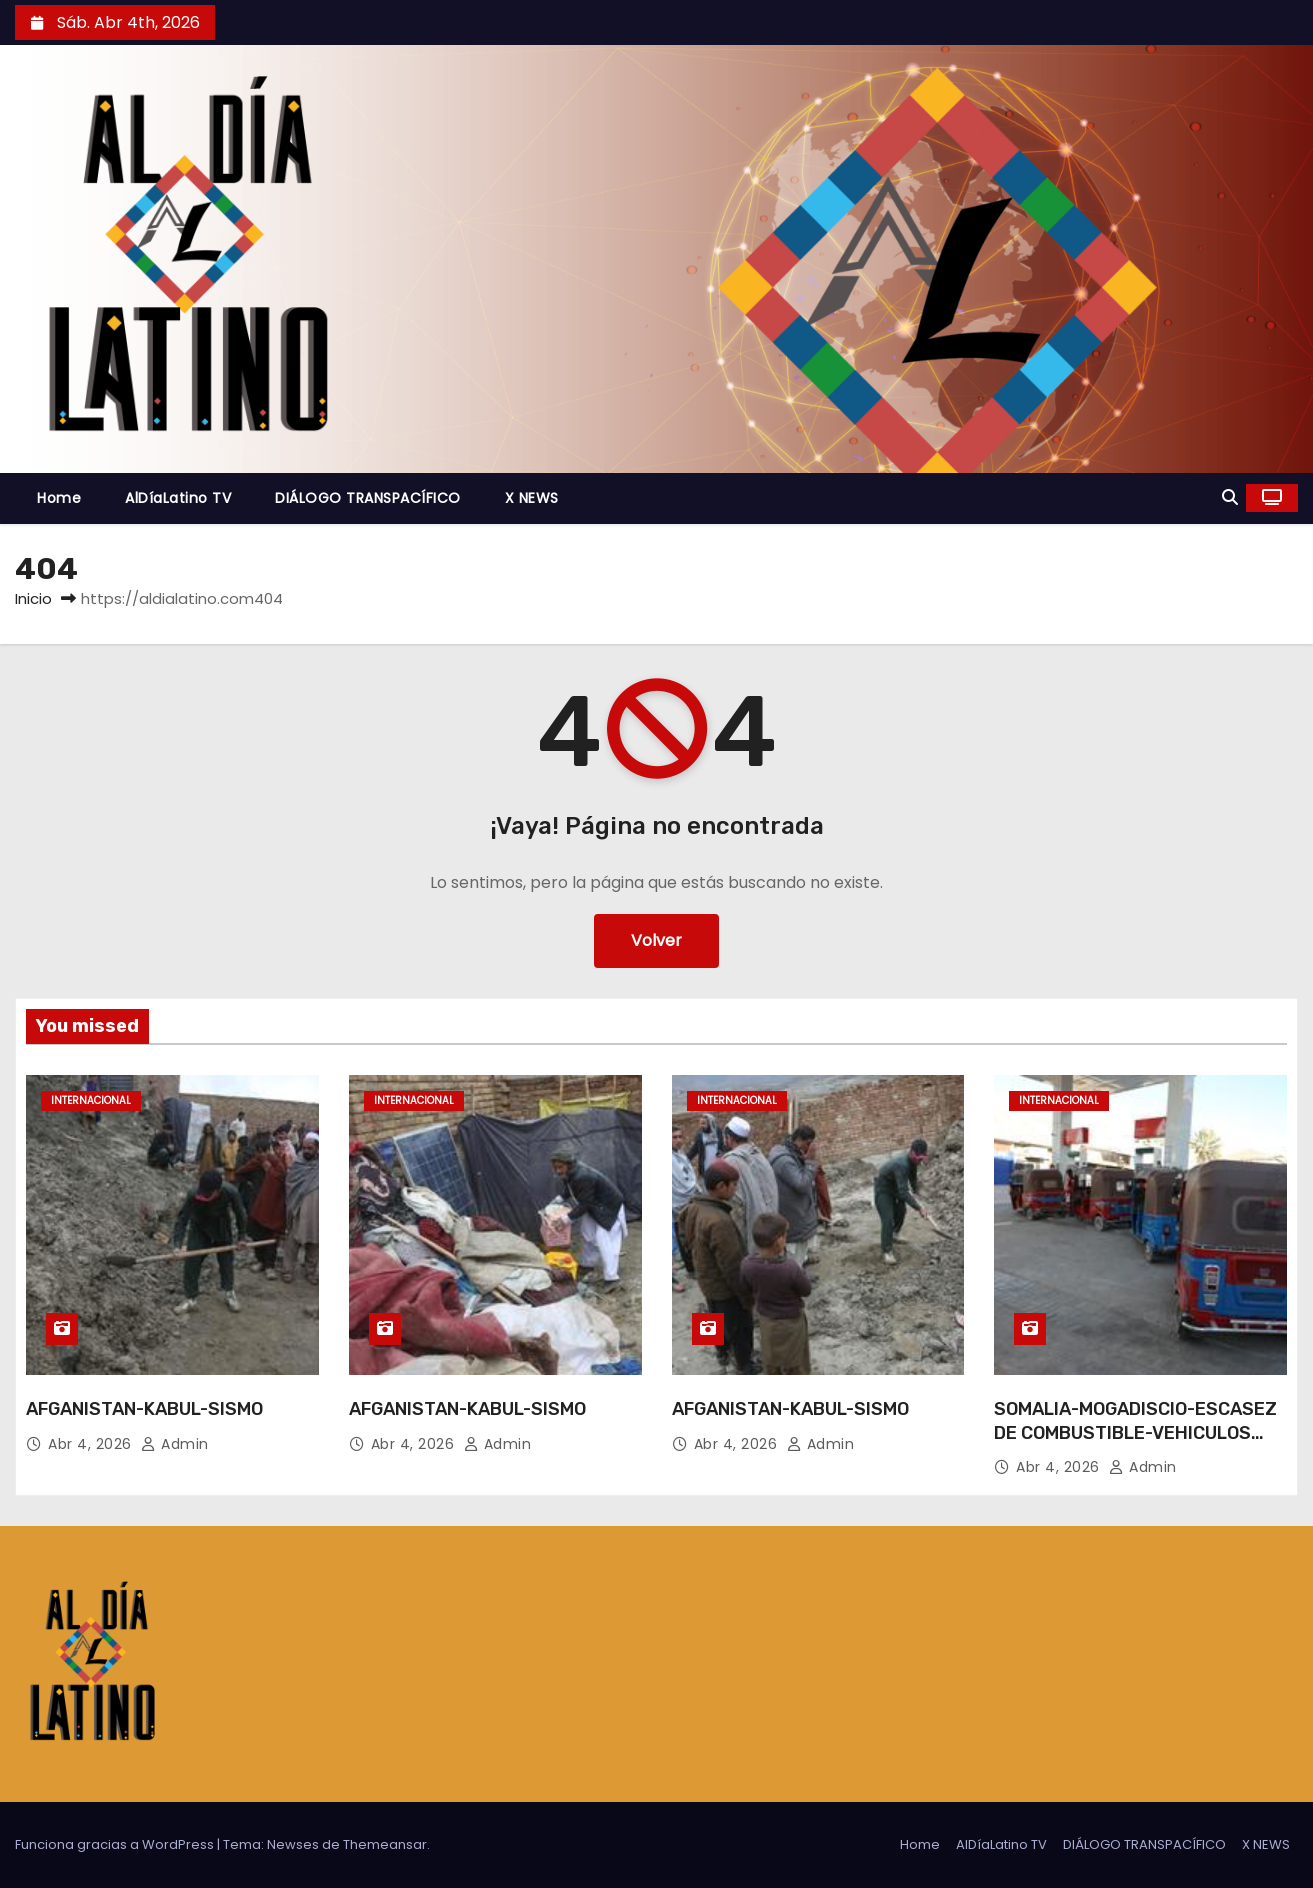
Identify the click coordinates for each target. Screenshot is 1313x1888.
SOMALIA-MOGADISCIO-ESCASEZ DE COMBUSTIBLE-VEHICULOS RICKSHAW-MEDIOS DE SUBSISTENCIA (1135, 1445)
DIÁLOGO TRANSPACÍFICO (368, 498)
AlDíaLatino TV (178, 498)
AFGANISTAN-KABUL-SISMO (144, 1409)
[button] (1230, 497)
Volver (656, 940)
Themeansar (385, 1844)
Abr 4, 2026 (92, 1444)
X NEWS (532, 498)
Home (59, 498)
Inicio (33, 598)
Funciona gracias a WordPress (116, 1844)
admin (175, 1444)
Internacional (91, 1100)
